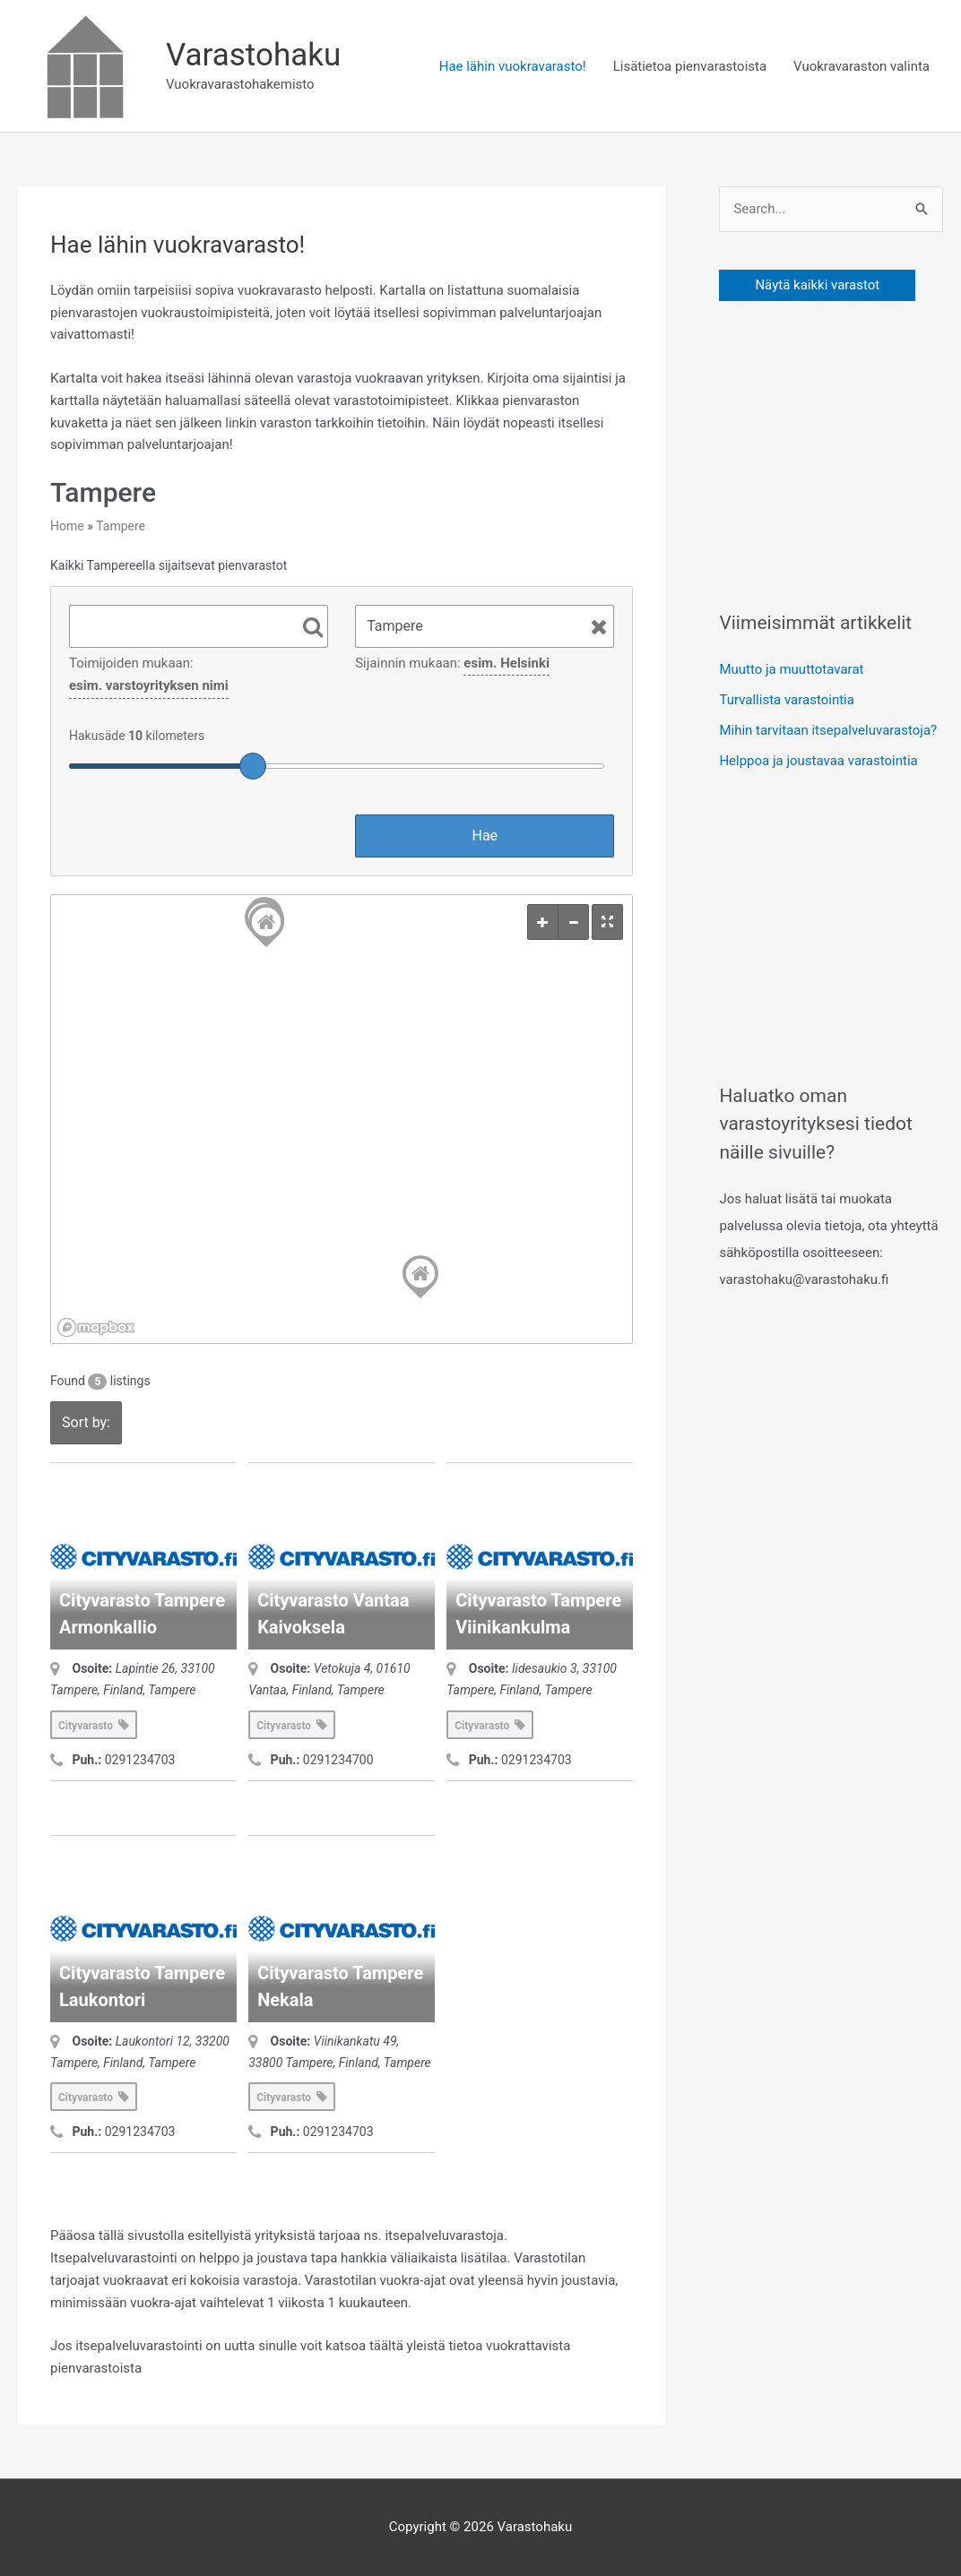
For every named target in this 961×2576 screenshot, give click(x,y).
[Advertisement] (839, 451)
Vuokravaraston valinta (861, 66)
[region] (341, 1119)
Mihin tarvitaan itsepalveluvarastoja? (828, 730)
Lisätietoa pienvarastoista (689, 66)
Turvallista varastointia (786, 700)
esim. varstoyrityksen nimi (149, 685)
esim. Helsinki (506, 663)
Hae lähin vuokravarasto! (512, 66)
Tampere (120, 526)
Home (67, 526)
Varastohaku (253, 55)
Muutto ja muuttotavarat (791, 669)
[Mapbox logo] (95, 1327)
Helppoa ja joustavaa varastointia (818, 761)
